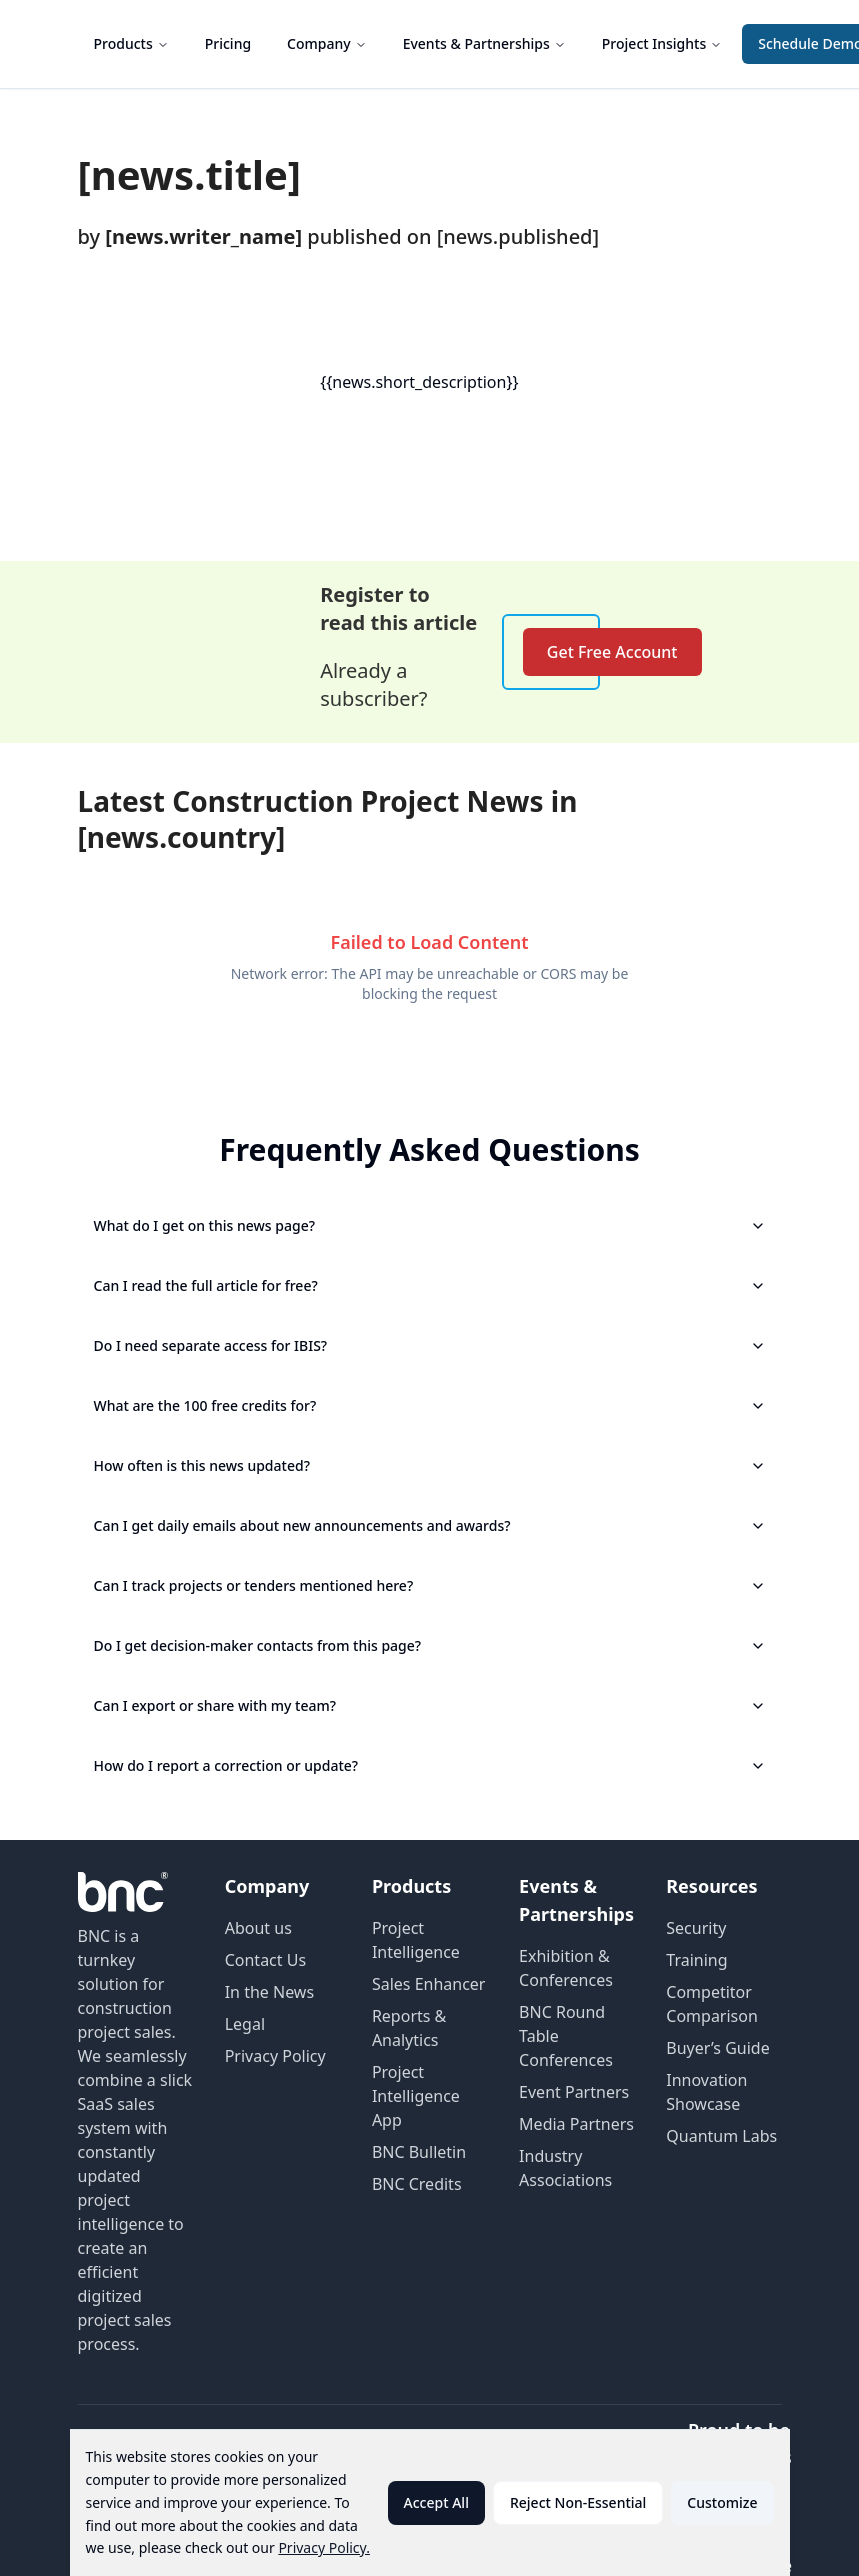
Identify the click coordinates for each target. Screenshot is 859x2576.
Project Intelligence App (416, 2096)
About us (258, 1928)
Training (696, 1960)
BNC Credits (417, 2184)
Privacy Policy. (324, 2547)
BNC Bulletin (419, 2152)
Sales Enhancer (429, 1984)
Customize (722, 2502)
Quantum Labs (721, 2136)
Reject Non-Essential (578, 2502)
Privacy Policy (275, 2056)
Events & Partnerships (484, 43)
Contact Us (265, 1960)
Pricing (228, 43)
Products (131, 43)
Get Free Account (612, 652)
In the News (269, 1992)
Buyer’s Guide (717, 2048)
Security (696, 1928)
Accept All (436, 2502)
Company (327, 43)
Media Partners (576, 2124)
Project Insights (662, 43)
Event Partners (574, 2092)
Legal (245, 2024)
